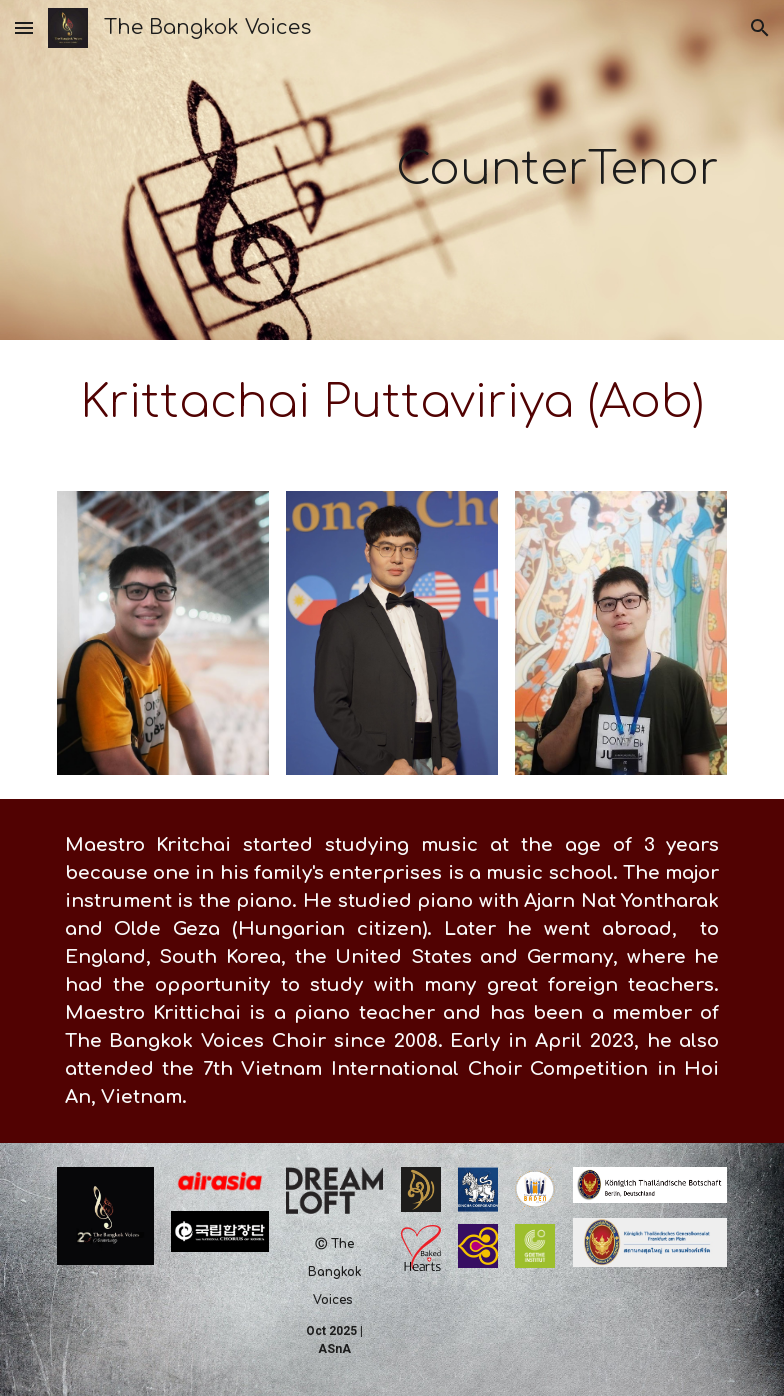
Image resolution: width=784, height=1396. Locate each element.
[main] (449, 170)
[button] (24, 27)
